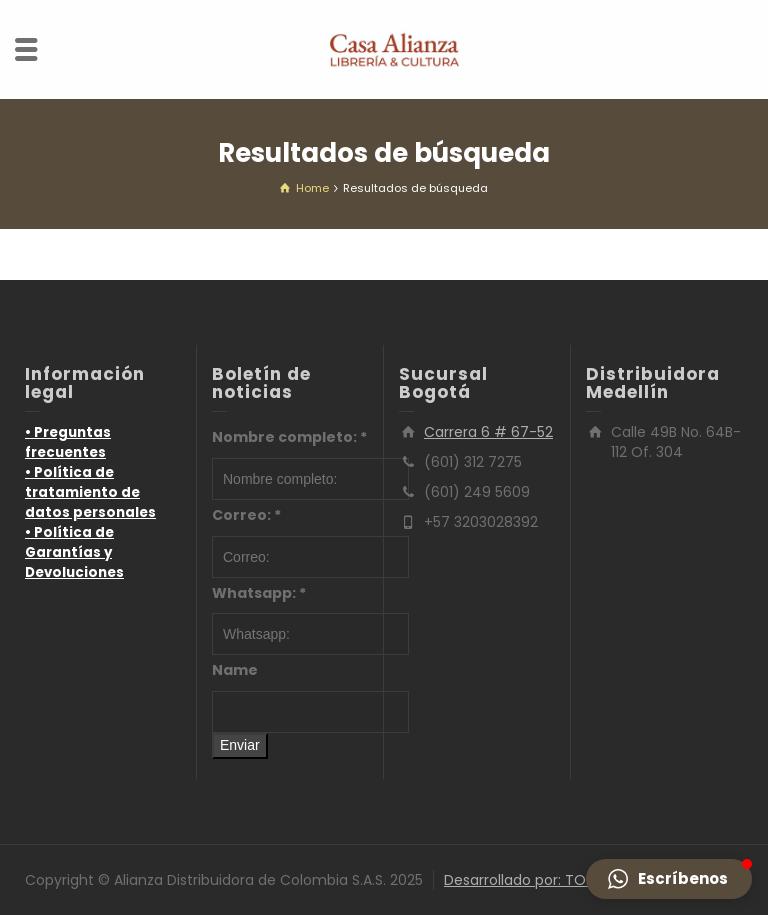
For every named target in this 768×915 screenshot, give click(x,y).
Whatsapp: (259, 593)
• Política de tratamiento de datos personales (90, 492)
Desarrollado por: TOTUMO (536, 880)
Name (235, 670)
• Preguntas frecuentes (68, 442)
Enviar (240, 745)
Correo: (246, 515)
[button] (669, 879)
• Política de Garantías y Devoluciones (74, 552)
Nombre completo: (289, 437)
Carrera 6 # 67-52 (488, 432)
